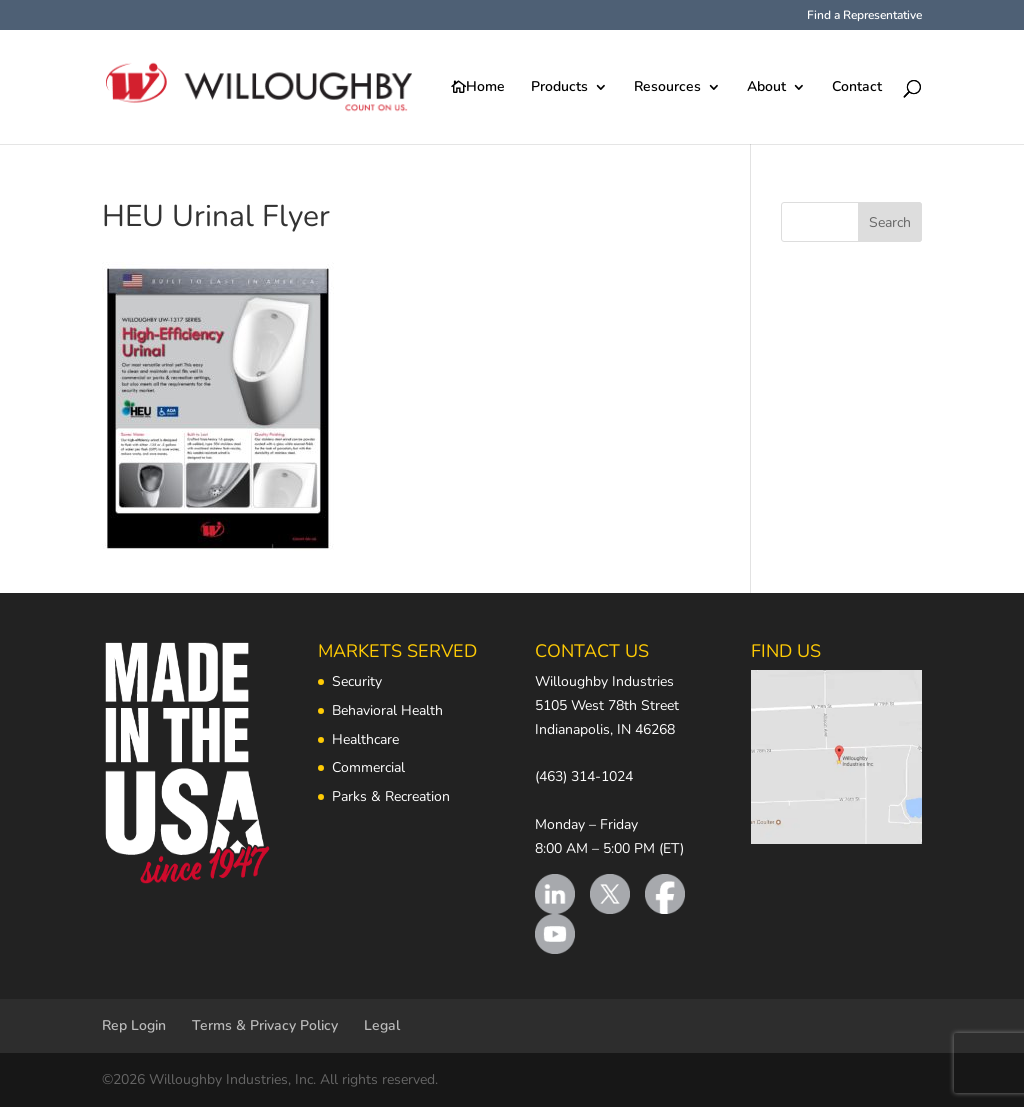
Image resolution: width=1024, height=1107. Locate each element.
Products (559, 88)
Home (485, 88)
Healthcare (365, 739)
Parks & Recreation (391, 796)
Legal (382, 1025)
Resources (667, 88)
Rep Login (134, 1025)
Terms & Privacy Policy (265, 1025)
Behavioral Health (387, 710)
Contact (857, 88)
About (766, 88)
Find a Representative (864, 16)
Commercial (368, 767)
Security (357, 681)
